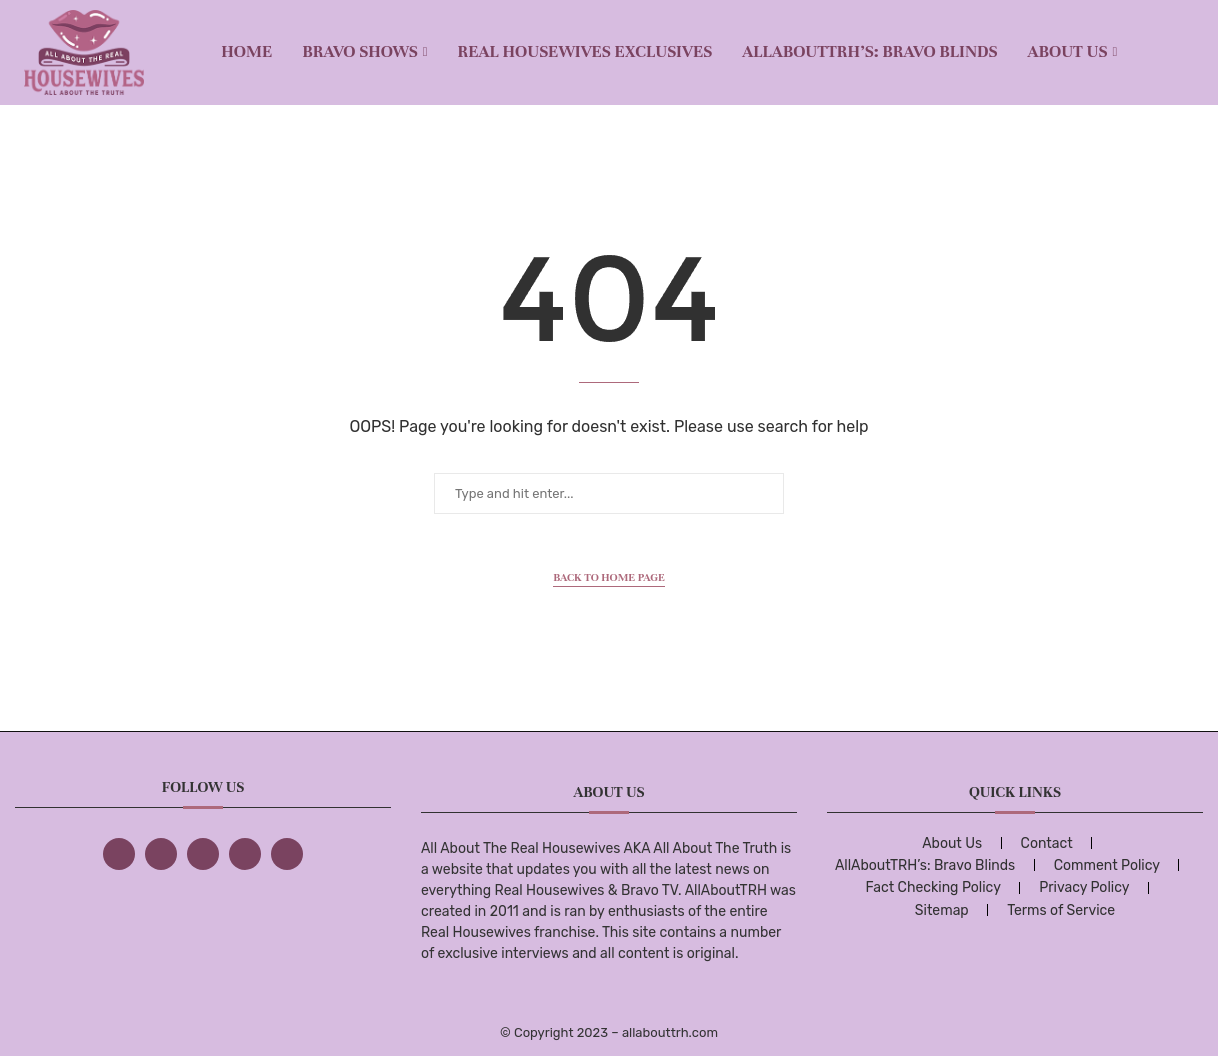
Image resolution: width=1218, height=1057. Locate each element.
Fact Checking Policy (932, 887)
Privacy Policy (1084, 887)
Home (246, 51)
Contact (1047, 843)
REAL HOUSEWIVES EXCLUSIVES (585, 51)
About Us (1068, 51)
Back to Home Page (609, 577)
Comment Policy (1107, 865)
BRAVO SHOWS (360, 51)
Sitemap (942, 910)
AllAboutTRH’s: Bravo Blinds (869, 51)
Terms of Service (1061, 910)
